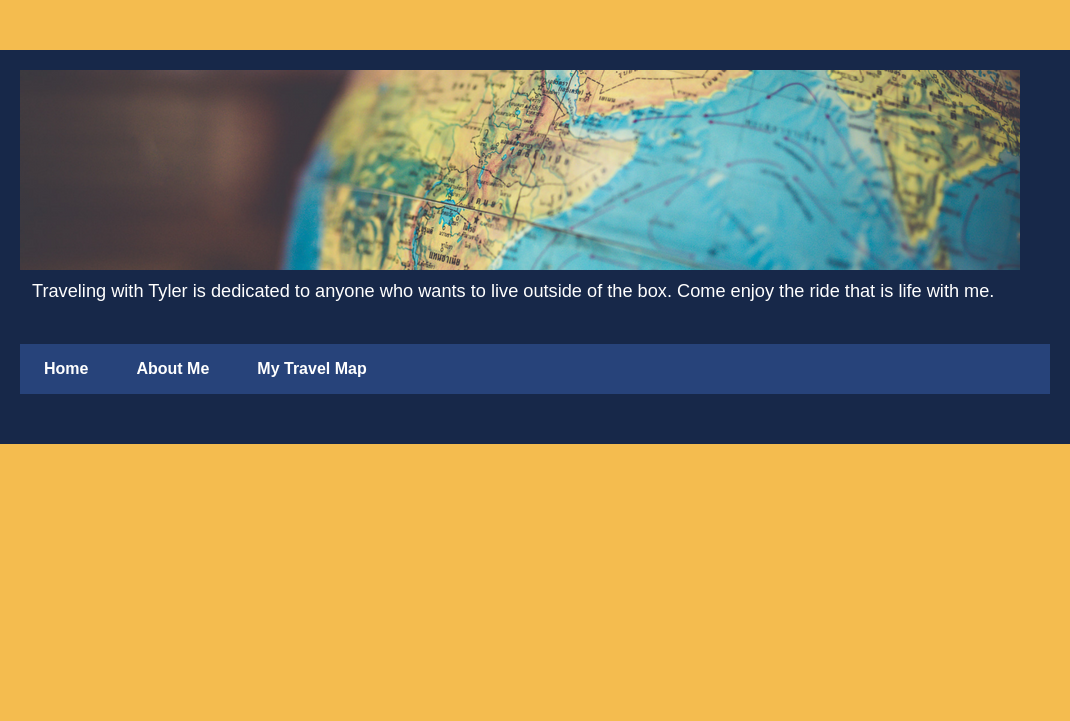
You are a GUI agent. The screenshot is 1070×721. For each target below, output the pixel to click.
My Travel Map (311, 368)
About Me (172, 368)
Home (66, 368)
